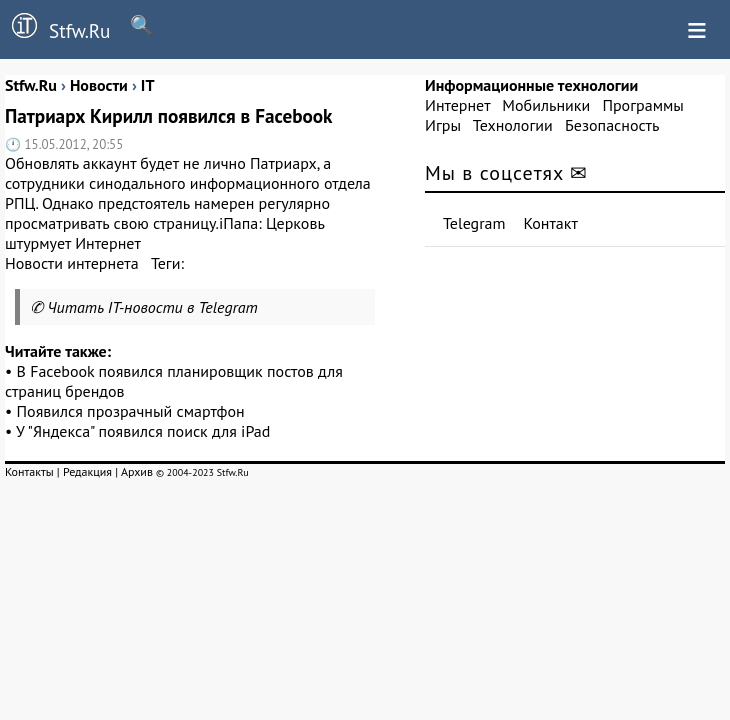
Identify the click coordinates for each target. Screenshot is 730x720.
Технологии (513, 125)
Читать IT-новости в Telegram (152, 307)
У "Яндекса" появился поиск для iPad (143, 431)
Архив (137, 471)
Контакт (551, 223)
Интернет (457, 105)
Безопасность (612, 125)
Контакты (29, 471)
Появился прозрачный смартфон (131, 411)
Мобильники (546, 105)
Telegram (474, 223)
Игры (443, 125)
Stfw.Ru (55, 28)
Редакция (87, 471)
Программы (642, 105)
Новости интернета (72, 263)
